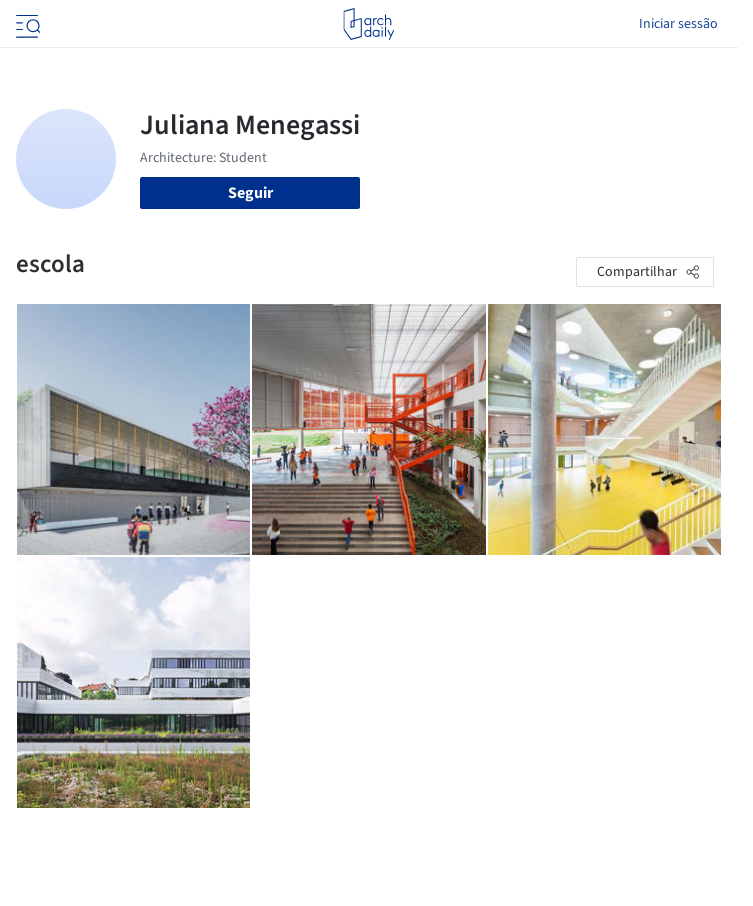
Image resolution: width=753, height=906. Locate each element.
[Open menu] (26, 24)
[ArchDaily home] (368, 24)
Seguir (250, 193)
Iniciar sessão (678, 24)
